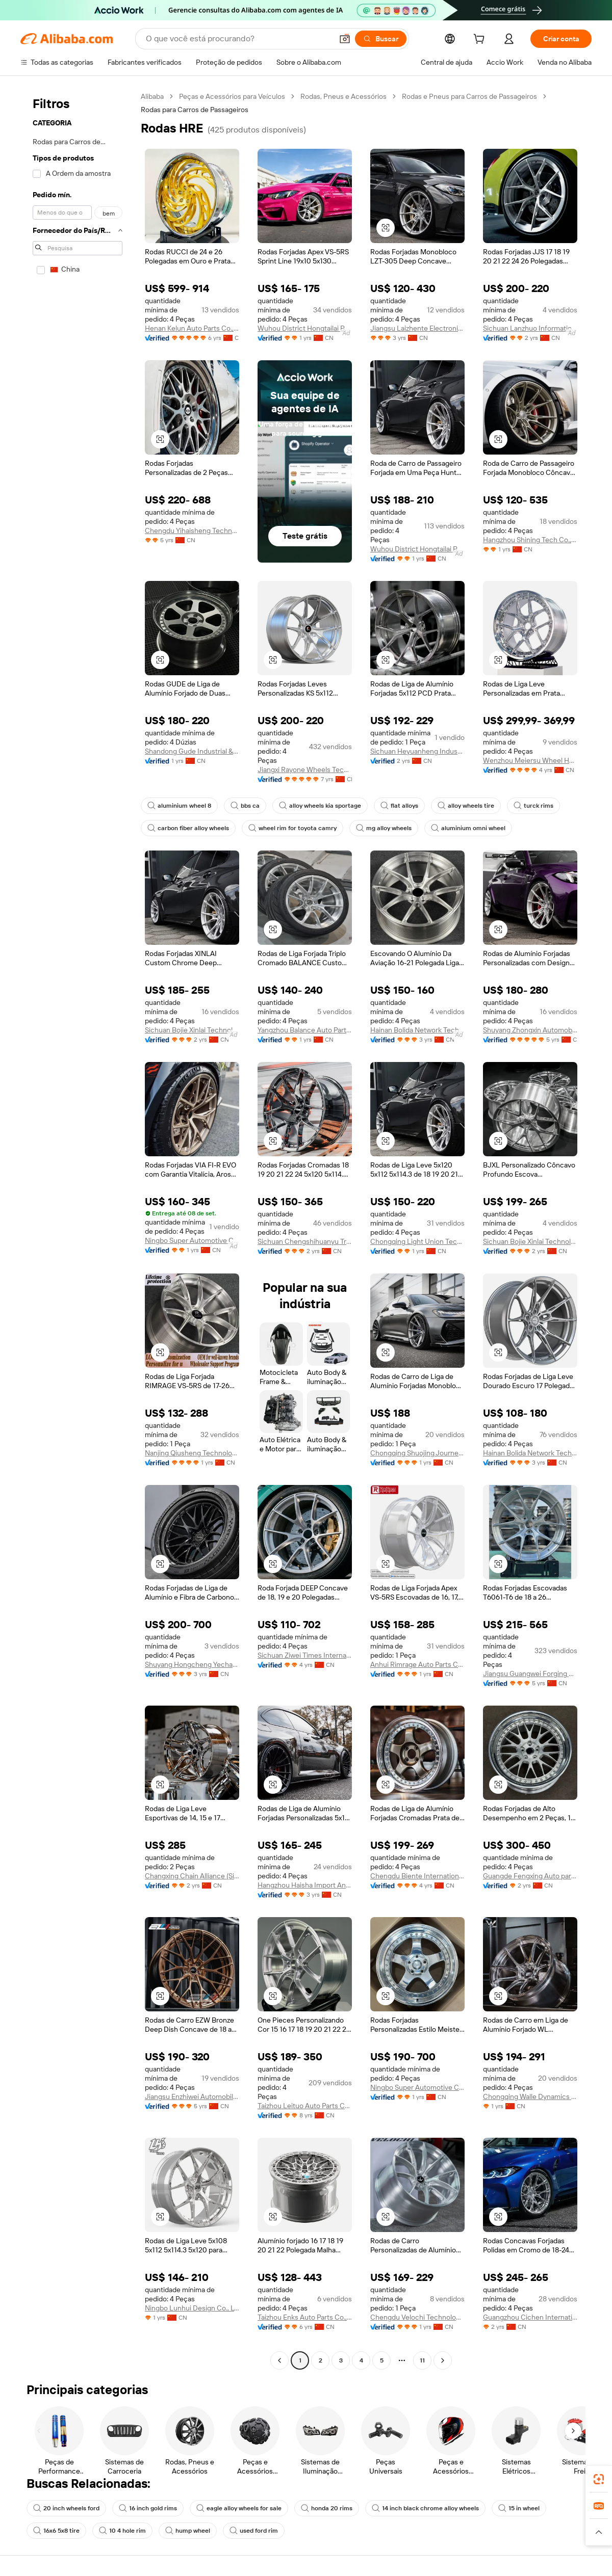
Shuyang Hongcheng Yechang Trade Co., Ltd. (192, 1664)
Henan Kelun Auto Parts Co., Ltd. (192, 328)
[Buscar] (380, 39)
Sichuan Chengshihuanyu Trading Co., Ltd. (305, 1241)
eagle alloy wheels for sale (239, 2508)
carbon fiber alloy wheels (188, 828)
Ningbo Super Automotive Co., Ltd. (192, 1240)
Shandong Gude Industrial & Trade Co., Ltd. (192, 751)
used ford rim (254, 2531)
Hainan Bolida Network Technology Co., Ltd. (417, 1030)
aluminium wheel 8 (179, 806)
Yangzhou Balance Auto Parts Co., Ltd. (305, 1030)
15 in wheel (519, 2508)
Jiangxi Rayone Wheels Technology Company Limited (305, 769)
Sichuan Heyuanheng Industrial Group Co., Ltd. (417, 751)
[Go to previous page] (279, 2360)
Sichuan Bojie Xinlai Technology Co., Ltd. (192, 1030)
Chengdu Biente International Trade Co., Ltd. (417, 1876)
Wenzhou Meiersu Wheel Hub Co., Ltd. (530, 760)
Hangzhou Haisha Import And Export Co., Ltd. (305, 1885)
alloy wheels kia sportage (320, 806)
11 (422, 2360)
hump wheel (187, 2531)
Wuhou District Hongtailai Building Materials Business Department (305, 328)
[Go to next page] (443, 2360)
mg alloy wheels (384, 828)
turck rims (533, 806)
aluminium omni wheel (468, 828)
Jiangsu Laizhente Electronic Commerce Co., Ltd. (417, 328)
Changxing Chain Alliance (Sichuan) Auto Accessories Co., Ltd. (192, 1876)
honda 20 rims (326, 2508)
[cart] (481, 40)
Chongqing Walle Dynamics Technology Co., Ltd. (530, 2096)
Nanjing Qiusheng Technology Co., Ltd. (192, 1453)
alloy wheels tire (466, 806)
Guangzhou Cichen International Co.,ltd (530, 2317)
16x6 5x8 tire (56, 2531)
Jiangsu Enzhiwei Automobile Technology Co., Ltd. (192, 2096)
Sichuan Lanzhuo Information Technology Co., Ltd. (530, 328)
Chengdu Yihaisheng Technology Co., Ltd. (192, 530)
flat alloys (399, 806)
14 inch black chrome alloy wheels (425, 2508)
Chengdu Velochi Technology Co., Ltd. (417, 2317)
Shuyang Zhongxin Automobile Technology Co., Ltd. (530, 1030)
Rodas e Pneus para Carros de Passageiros (469, 96)
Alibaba (152, 96)
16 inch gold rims (148, 2508)
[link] (598, 2479)
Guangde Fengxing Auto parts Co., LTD (530, 1876)
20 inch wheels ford (66, 2508)
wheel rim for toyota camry (292, 828)
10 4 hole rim (122, 2531)
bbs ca (245, 806)
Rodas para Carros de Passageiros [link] (194, 109)
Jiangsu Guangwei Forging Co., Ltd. (530, 1673)
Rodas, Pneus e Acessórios (343, 96)
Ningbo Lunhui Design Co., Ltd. (192, 2308)
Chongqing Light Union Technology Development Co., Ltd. (417, 1241)
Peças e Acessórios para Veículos (232, 96)
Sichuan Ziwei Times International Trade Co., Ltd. (305, 1655)
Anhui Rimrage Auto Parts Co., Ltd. (417, 1664)
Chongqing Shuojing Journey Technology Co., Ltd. (417, 1453)
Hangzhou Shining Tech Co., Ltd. (530, 540)
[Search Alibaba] (238, 38)
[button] (345, 39)
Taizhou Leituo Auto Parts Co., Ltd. (305, 2106)
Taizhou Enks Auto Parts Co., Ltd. (305, 2317)
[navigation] (78, 1230)
